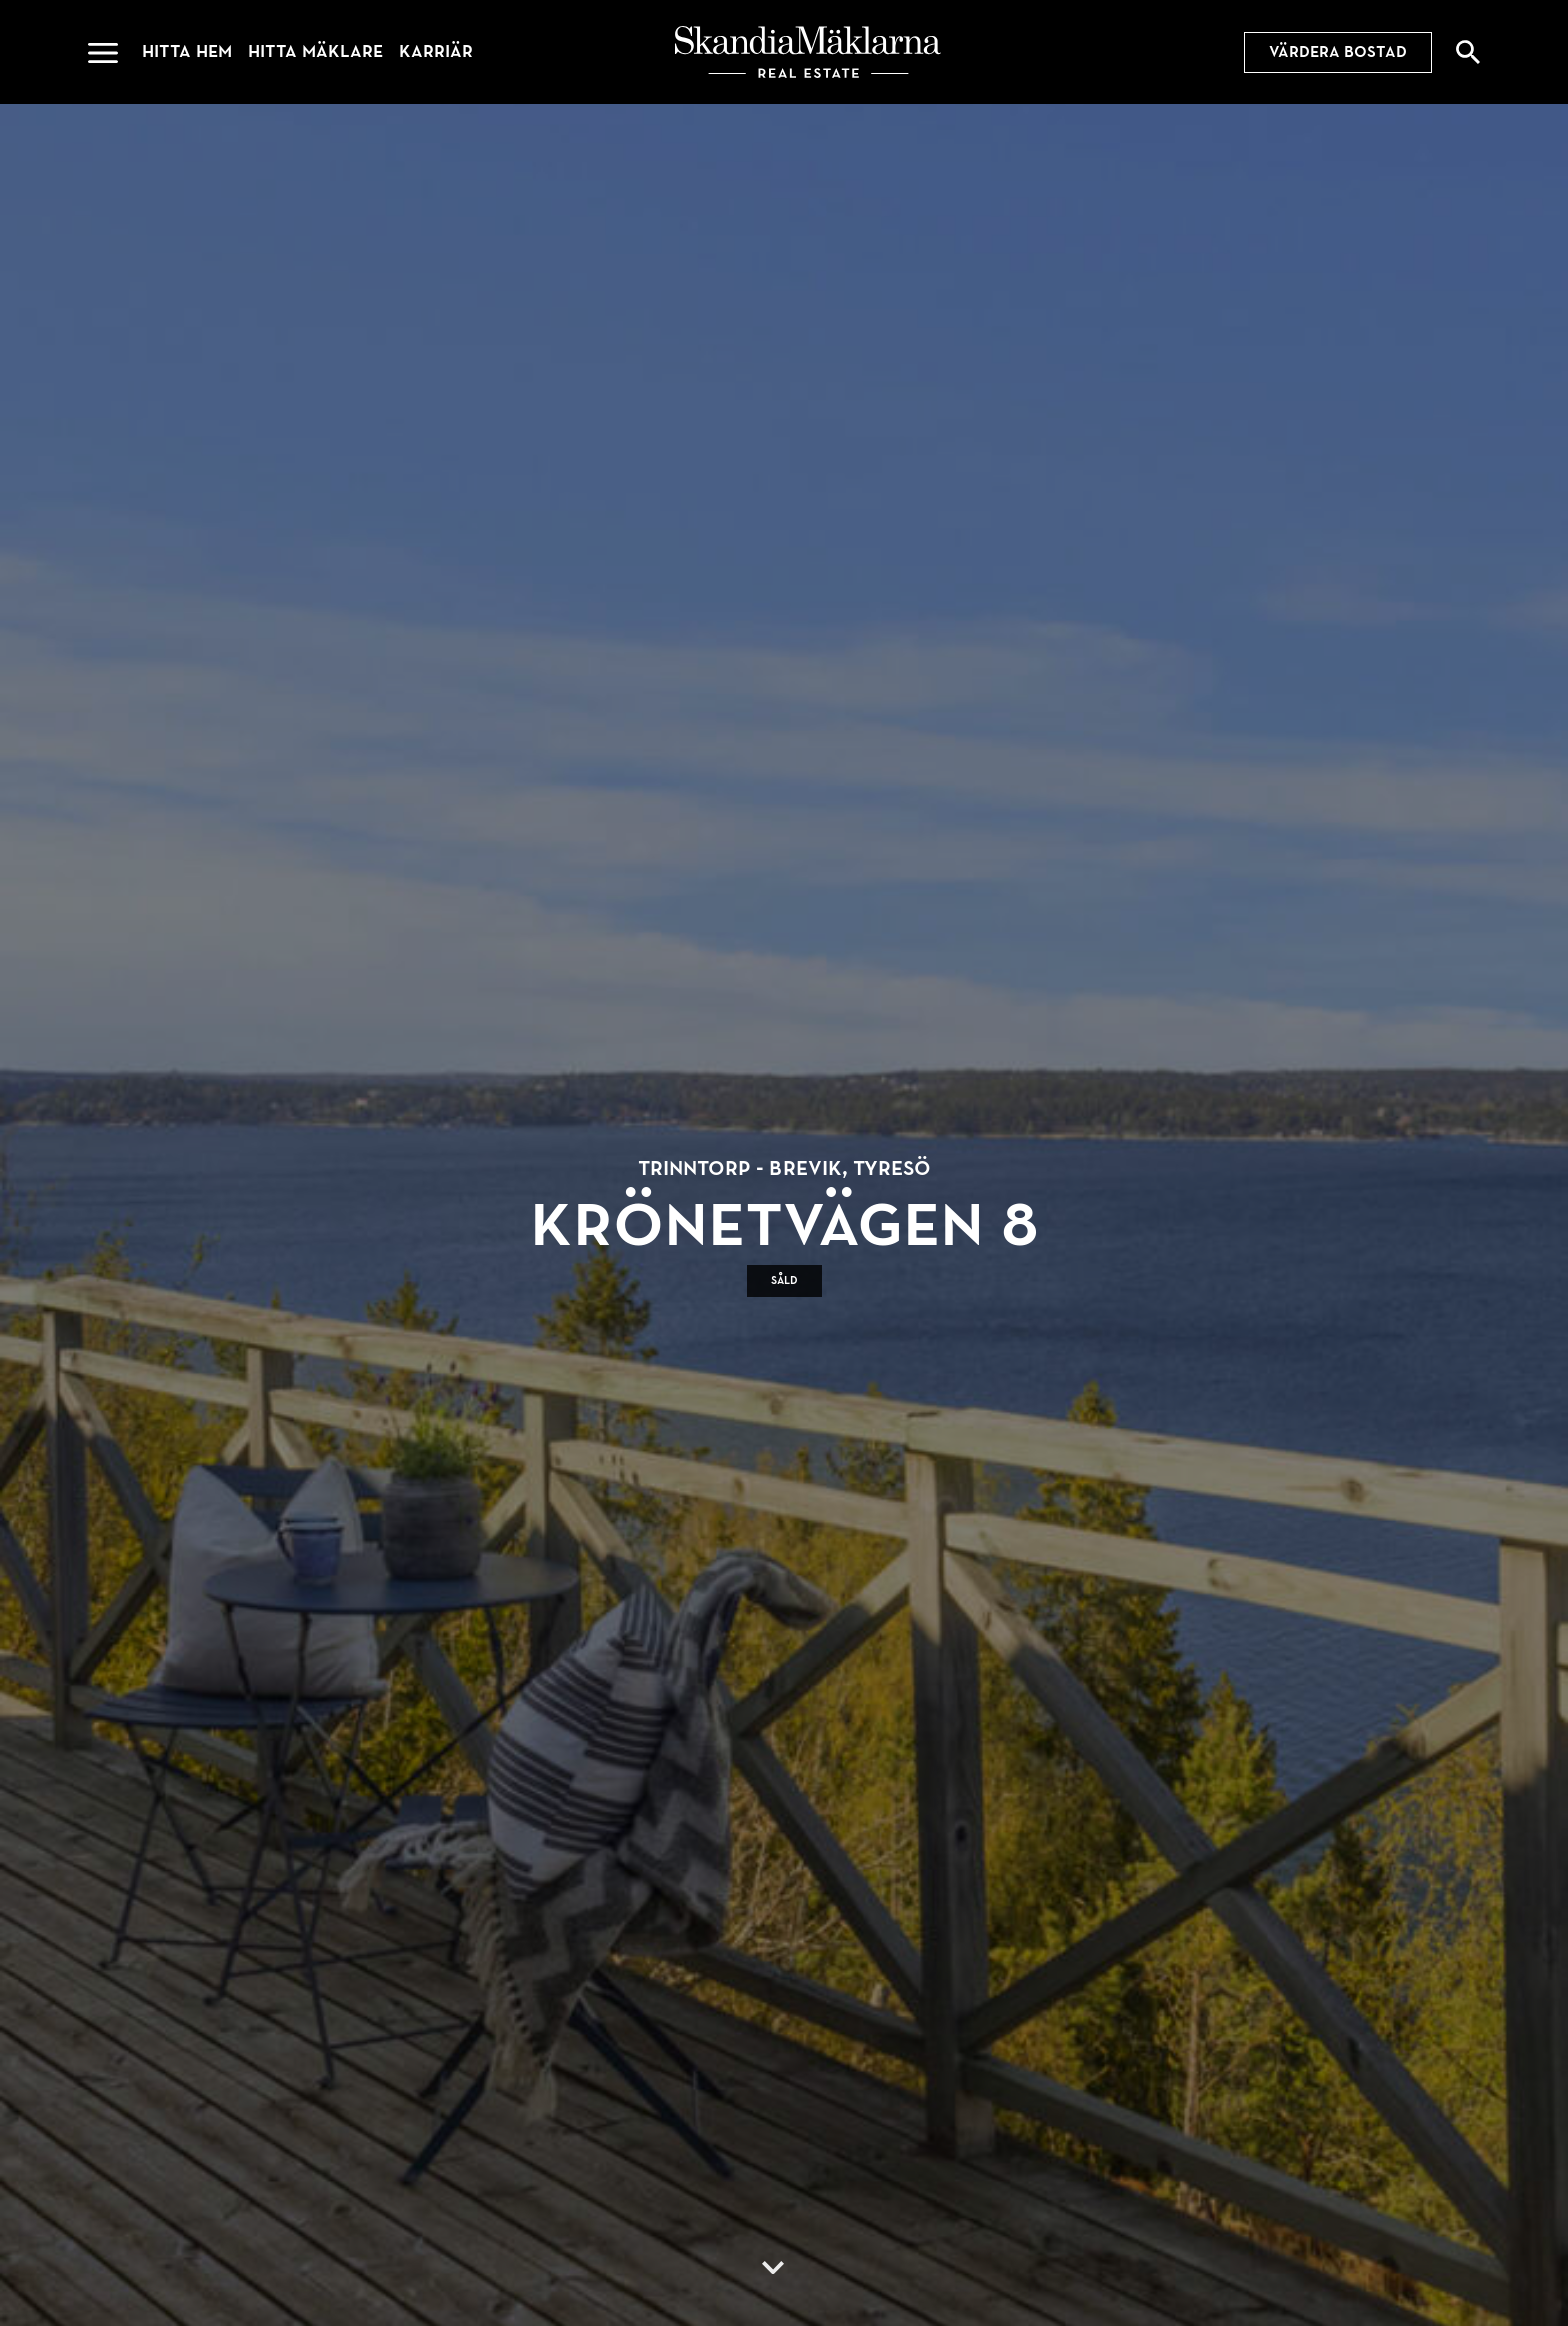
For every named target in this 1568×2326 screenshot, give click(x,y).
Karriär (436, 51)
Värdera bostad (1338, 52)
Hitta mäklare (315, 51)
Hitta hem (187, 51)
